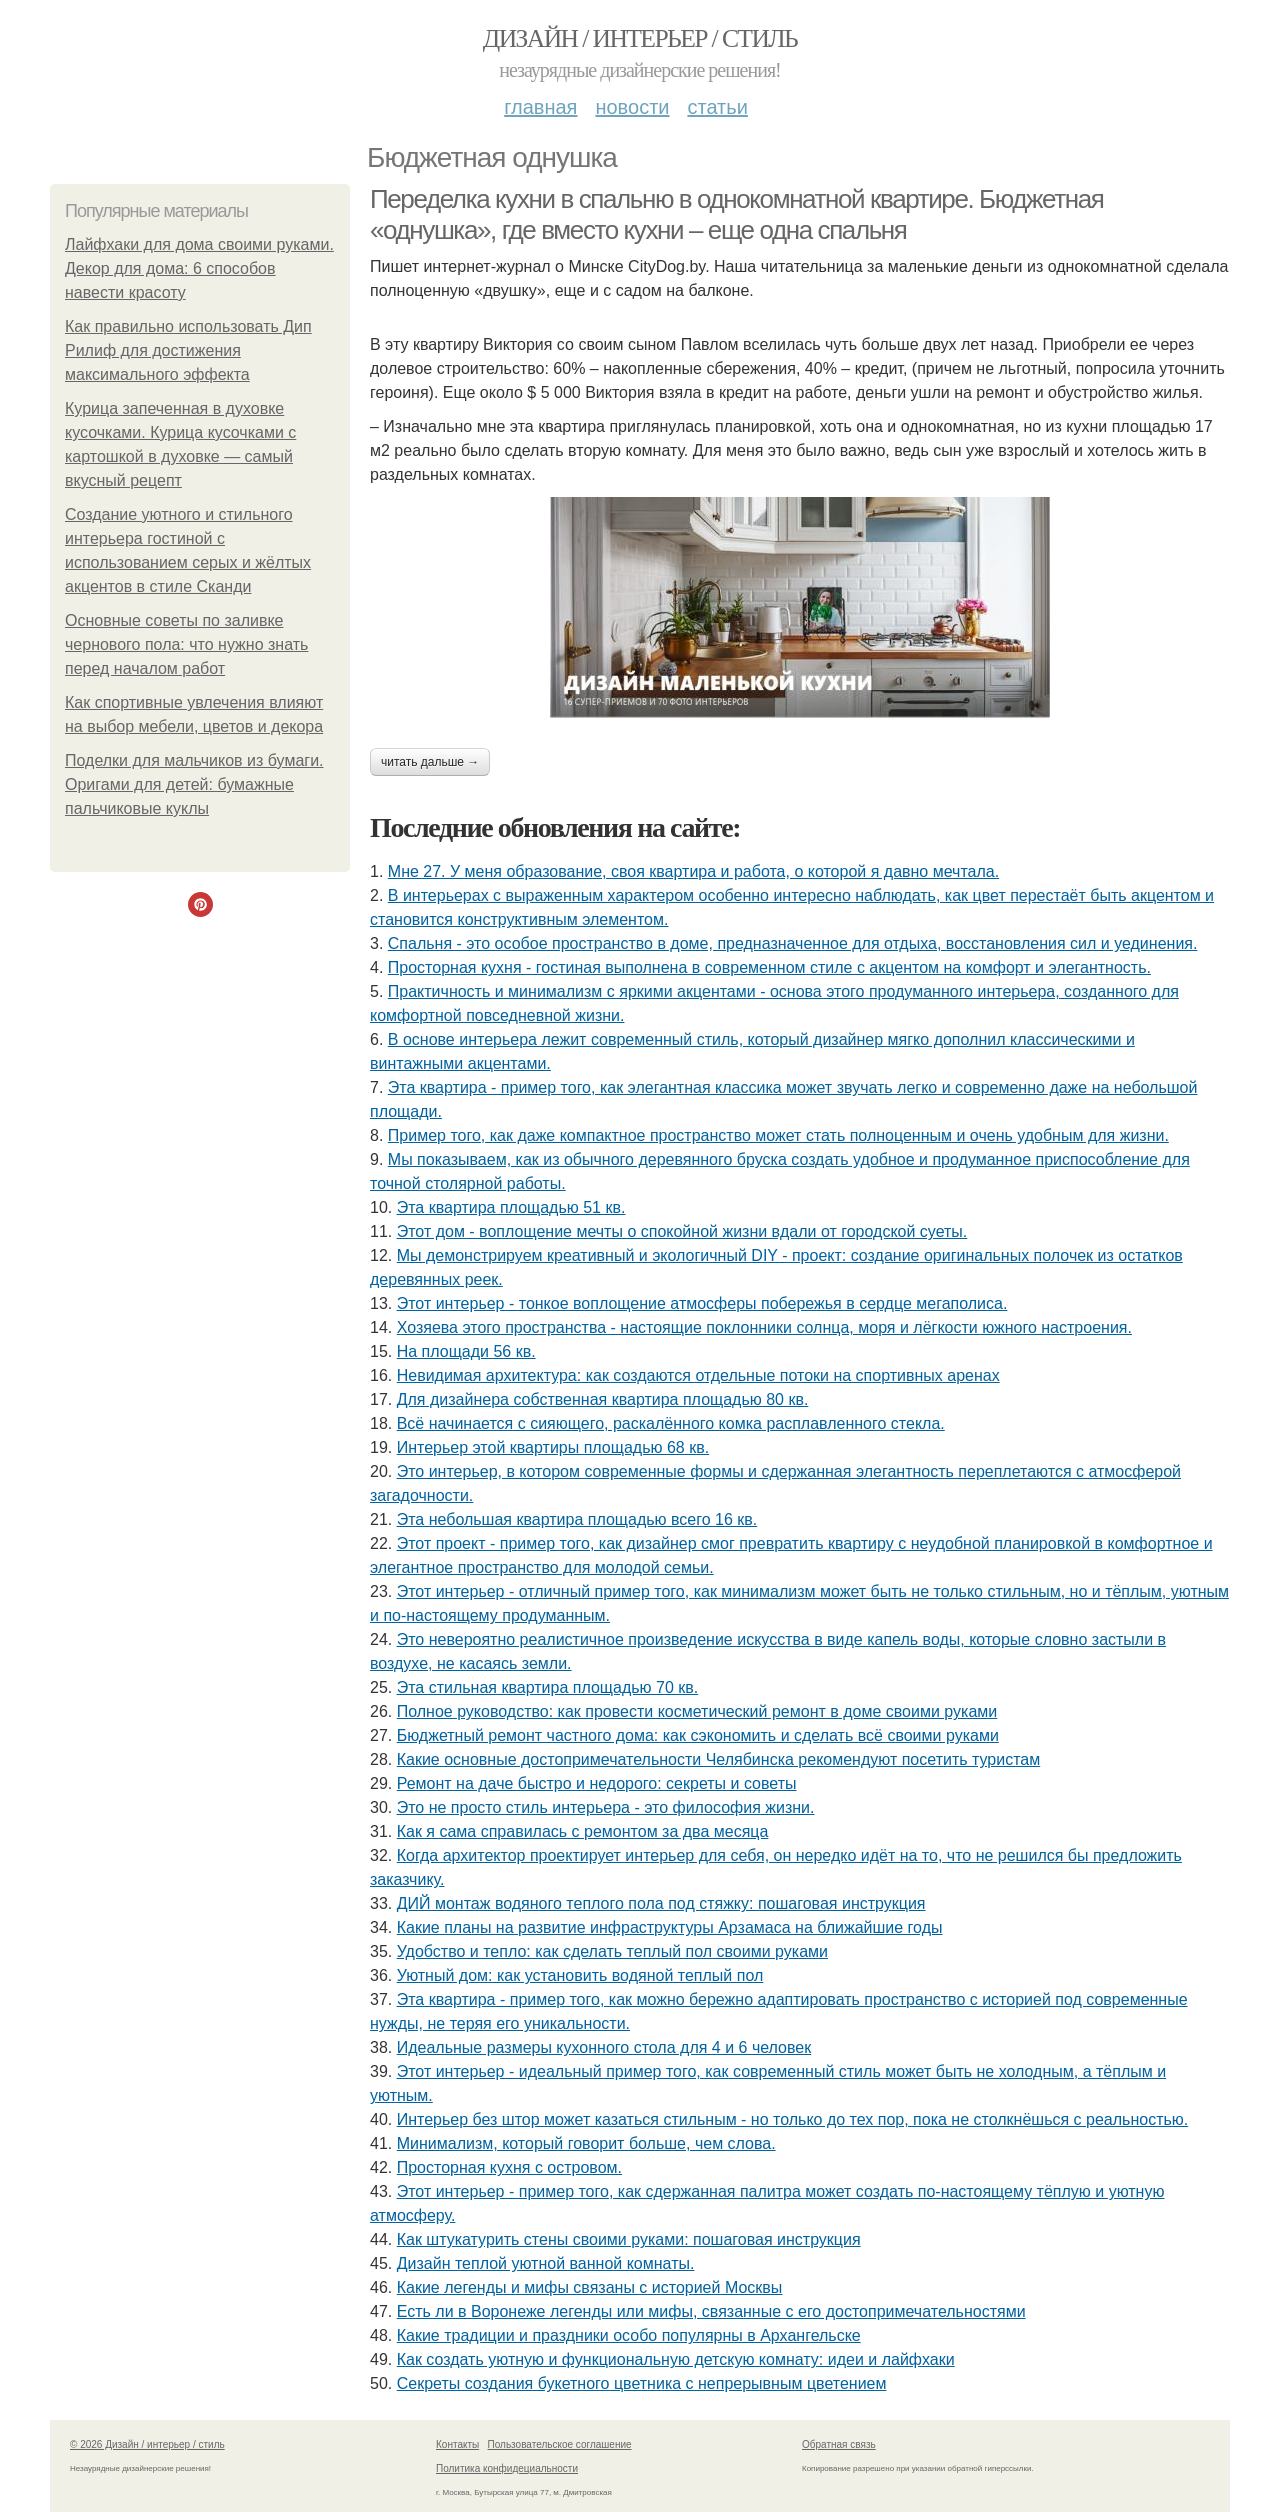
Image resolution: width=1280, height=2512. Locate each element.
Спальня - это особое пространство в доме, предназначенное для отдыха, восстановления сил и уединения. (793, 943)
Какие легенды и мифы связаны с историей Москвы (590, 2287)
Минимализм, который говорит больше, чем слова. (586, 2143)
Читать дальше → (430, 762)
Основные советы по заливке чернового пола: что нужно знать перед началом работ (186, 644)
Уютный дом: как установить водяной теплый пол (580, 1975)
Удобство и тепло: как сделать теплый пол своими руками (612, 1951)
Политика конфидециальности (507, 2468)
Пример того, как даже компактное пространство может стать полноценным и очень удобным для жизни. (778, 1135)
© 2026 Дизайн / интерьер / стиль (147, 2444)
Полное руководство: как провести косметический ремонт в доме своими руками (697, 1711)
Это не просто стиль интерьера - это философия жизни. (606, 1807)
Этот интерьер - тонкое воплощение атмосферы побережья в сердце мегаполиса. (702, 1303)
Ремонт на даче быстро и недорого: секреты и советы (597, 1783)
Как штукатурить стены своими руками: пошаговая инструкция (629, 2239)
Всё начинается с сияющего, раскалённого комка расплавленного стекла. (671, 1423)
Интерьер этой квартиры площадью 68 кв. (553, 1447)
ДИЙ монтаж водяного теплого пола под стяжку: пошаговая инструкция (661, 1903)
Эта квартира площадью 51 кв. (511, 1207)
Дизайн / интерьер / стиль (640, 38)
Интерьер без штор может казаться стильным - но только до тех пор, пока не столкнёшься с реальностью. (793, 2119)
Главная (540, 107)
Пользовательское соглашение (560, 2444)
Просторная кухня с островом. (509, 2167)
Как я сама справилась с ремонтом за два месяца (583, 1831)
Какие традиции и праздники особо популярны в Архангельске (629, 2335)
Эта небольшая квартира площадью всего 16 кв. (577, 1519)
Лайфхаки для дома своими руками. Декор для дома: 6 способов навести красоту (199, 268)
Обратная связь (839, 2444)
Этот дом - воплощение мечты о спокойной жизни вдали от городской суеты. (682, 1231)
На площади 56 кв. (466, 1351)
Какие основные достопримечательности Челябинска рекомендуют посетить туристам (719, 1759)
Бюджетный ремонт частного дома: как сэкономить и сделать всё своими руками (698, 1735)
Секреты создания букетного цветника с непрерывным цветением (642, 2383)
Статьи (717, 107)
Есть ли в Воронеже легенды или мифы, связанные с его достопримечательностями (711, 2311)
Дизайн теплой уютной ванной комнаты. (546, 2263)
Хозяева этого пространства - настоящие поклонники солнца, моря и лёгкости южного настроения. (764, 1327)
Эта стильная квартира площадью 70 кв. (548, 1687)
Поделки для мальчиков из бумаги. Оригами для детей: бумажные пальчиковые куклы (194, 784)
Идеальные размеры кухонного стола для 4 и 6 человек (604, 2047)
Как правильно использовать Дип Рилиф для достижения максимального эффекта (188, 350)
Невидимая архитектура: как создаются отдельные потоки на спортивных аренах (698, 1375)
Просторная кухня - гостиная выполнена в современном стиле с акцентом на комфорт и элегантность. (769, 967)
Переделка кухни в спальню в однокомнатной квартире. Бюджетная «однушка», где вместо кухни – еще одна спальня (736, 214)
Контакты (457, 2444)
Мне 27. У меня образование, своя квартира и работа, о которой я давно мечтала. (693, 871)
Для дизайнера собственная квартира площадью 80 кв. (603, 1399)
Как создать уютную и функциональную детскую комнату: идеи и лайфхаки (676, 2359)
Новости (632, 107)
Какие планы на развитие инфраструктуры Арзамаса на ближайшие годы (670, 1927)
